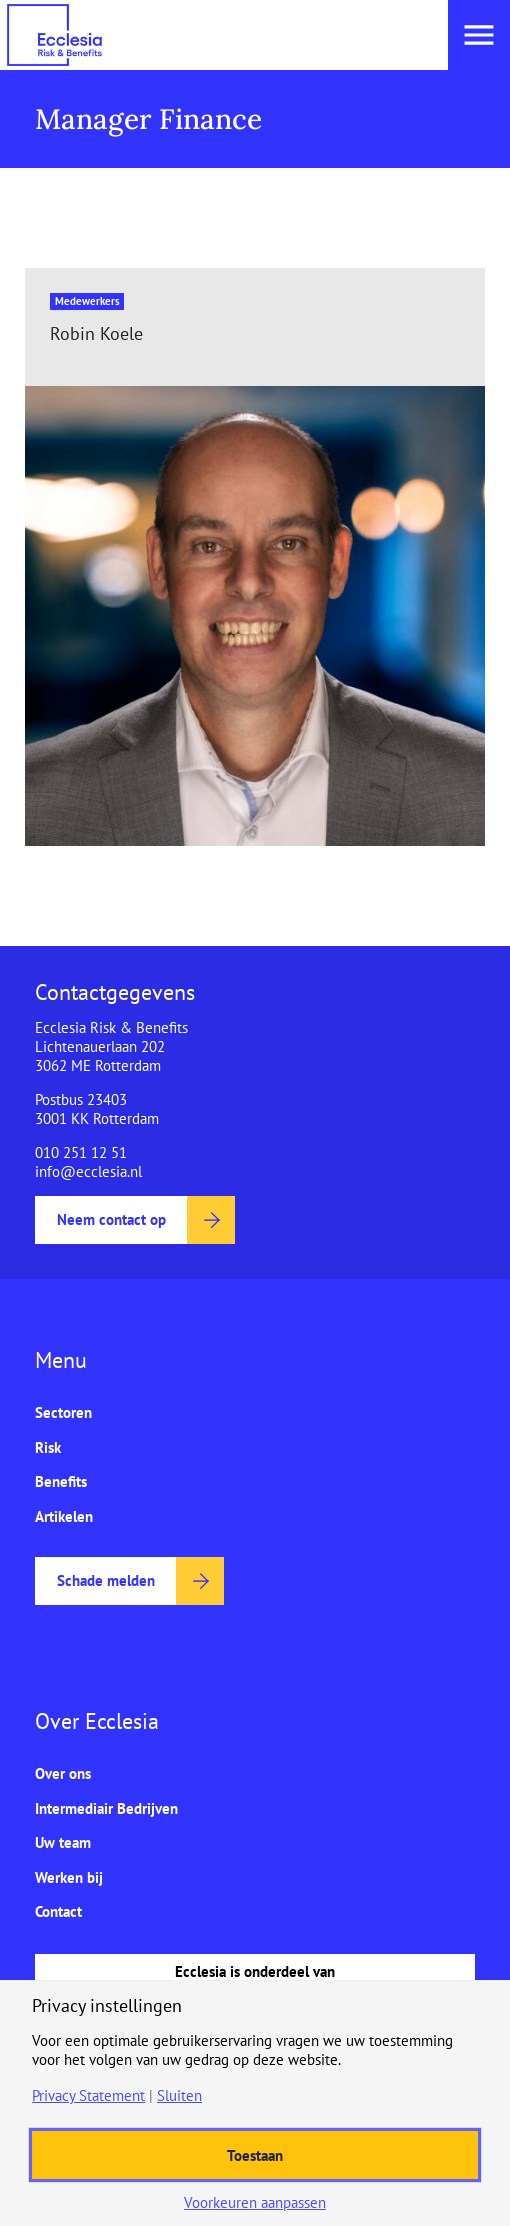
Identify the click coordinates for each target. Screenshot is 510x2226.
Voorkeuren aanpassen (255, 2202)
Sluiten (179, 2095)
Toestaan (255, 2155)
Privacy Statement (88, 2095)
